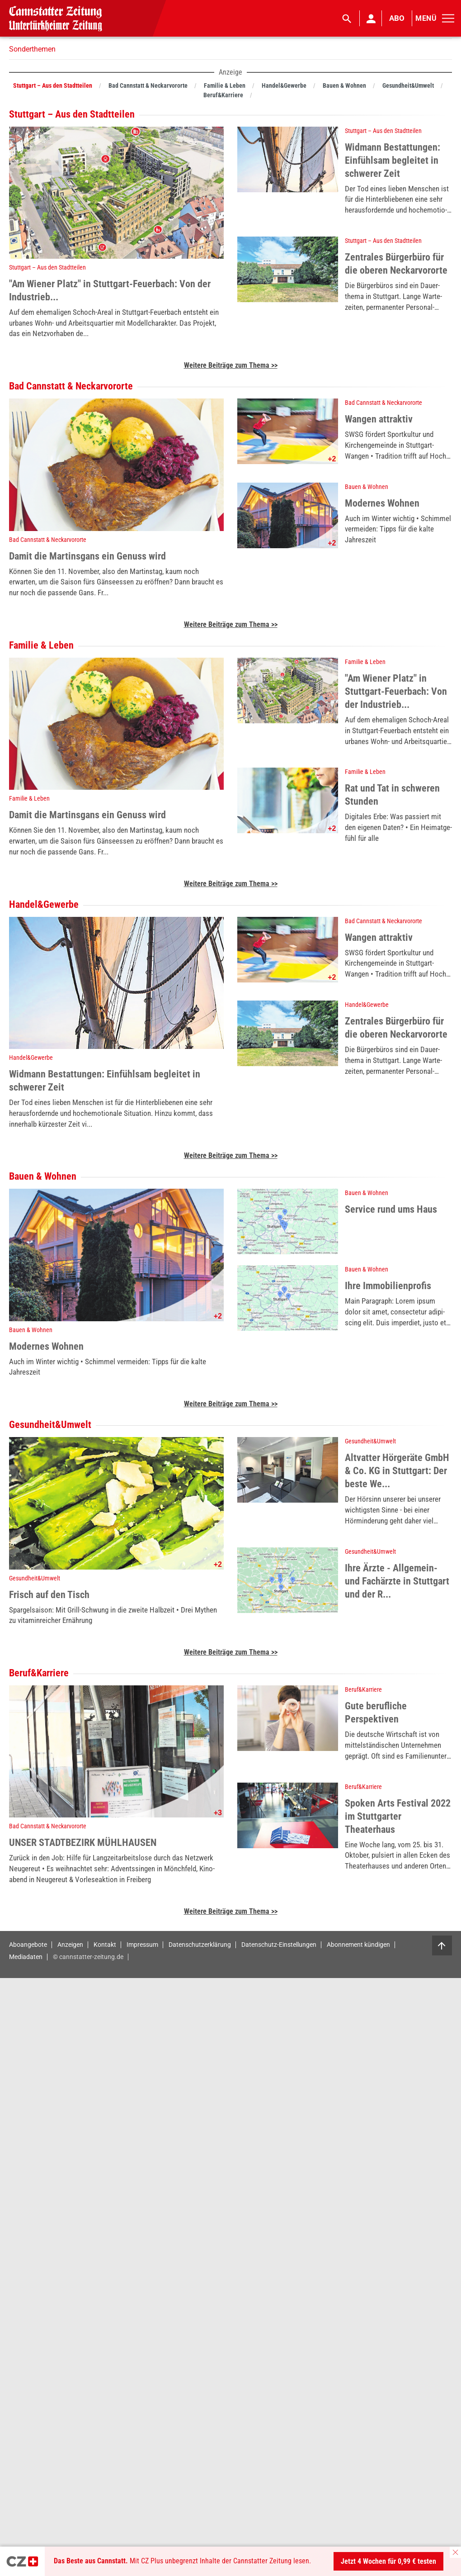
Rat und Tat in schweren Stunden (392, 795)
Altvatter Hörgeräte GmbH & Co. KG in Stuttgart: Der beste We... (397, 1471)
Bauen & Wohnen (366, 486)
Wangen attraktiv (379, 419)
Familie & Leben (29, 798)
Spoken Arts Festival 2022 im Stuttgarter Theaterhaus (398, 1816)
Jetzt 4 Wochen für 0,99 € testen (388, 2561)
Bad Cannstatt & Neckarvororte (47, 539)
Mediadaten (25, 1956)
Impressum (142, 1944)
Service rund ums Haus (391, 1209)
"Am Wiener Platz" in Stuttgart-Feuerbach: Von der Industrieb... (110, 290)
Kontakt (105, 1944)
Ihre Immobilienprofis (388, 1285)
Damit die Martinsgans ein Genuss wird (87, 556)
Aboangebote (28, 1944)
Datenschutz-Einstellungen (278, 1944)
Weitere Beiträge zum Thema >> (231, 365)
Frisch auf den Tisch (49, 1594)
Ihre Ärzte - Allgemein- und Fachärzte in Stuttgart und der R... (397, 1581)
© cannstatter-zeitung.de (88, 1956)
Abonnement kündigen (358, 1944)
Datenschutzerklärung (200, 1944)
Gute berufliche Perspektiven (376, 1712)
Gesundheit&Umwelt (34, 1578)
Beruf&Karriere (363, 1689)
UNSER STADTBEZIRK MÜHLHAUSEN (82, 1842)
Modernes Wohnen (382, 503)
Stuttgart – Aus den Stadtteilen (47, 267)
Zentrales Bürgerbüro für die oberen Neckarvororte (396, 263)
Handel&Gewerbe (31, 1057)
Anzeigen (70, 1944)
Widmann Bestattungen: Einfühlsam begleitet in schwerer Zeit (392, 160)
